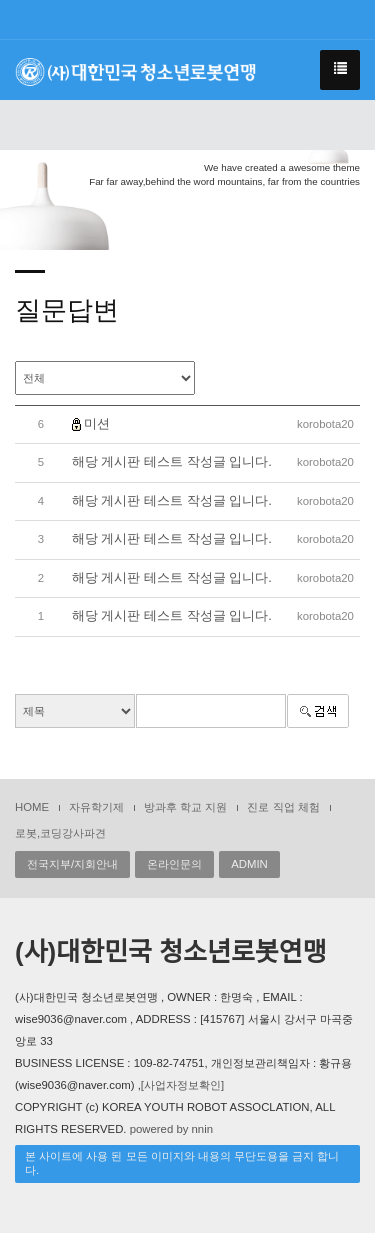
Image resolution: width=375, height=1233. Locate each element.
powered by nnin (171, 1129)
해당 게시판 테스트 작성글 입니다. (172, 461)
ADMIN (249, 864)
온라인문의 (174, 864)
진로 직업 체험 (283, 807)
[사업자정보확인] (182, 1085)
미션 (97, 423)
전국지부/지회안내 (72, 864)
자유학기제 (96, 807)
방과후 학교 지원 (185, 807)
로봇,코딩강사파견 (60, 833)
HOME (32, 807)
